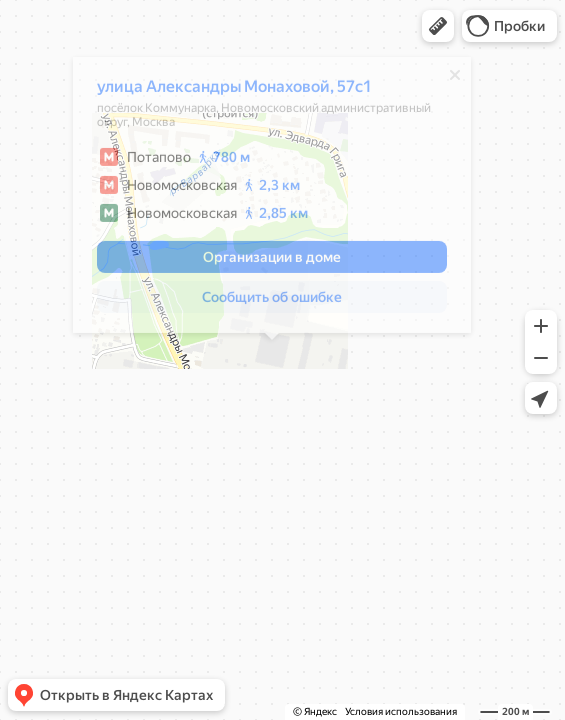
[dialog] (272, 201)
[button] (438, 26)
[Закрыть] (455, 81)
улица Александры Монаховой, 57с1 (234, 92)
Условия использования (401, 711)
